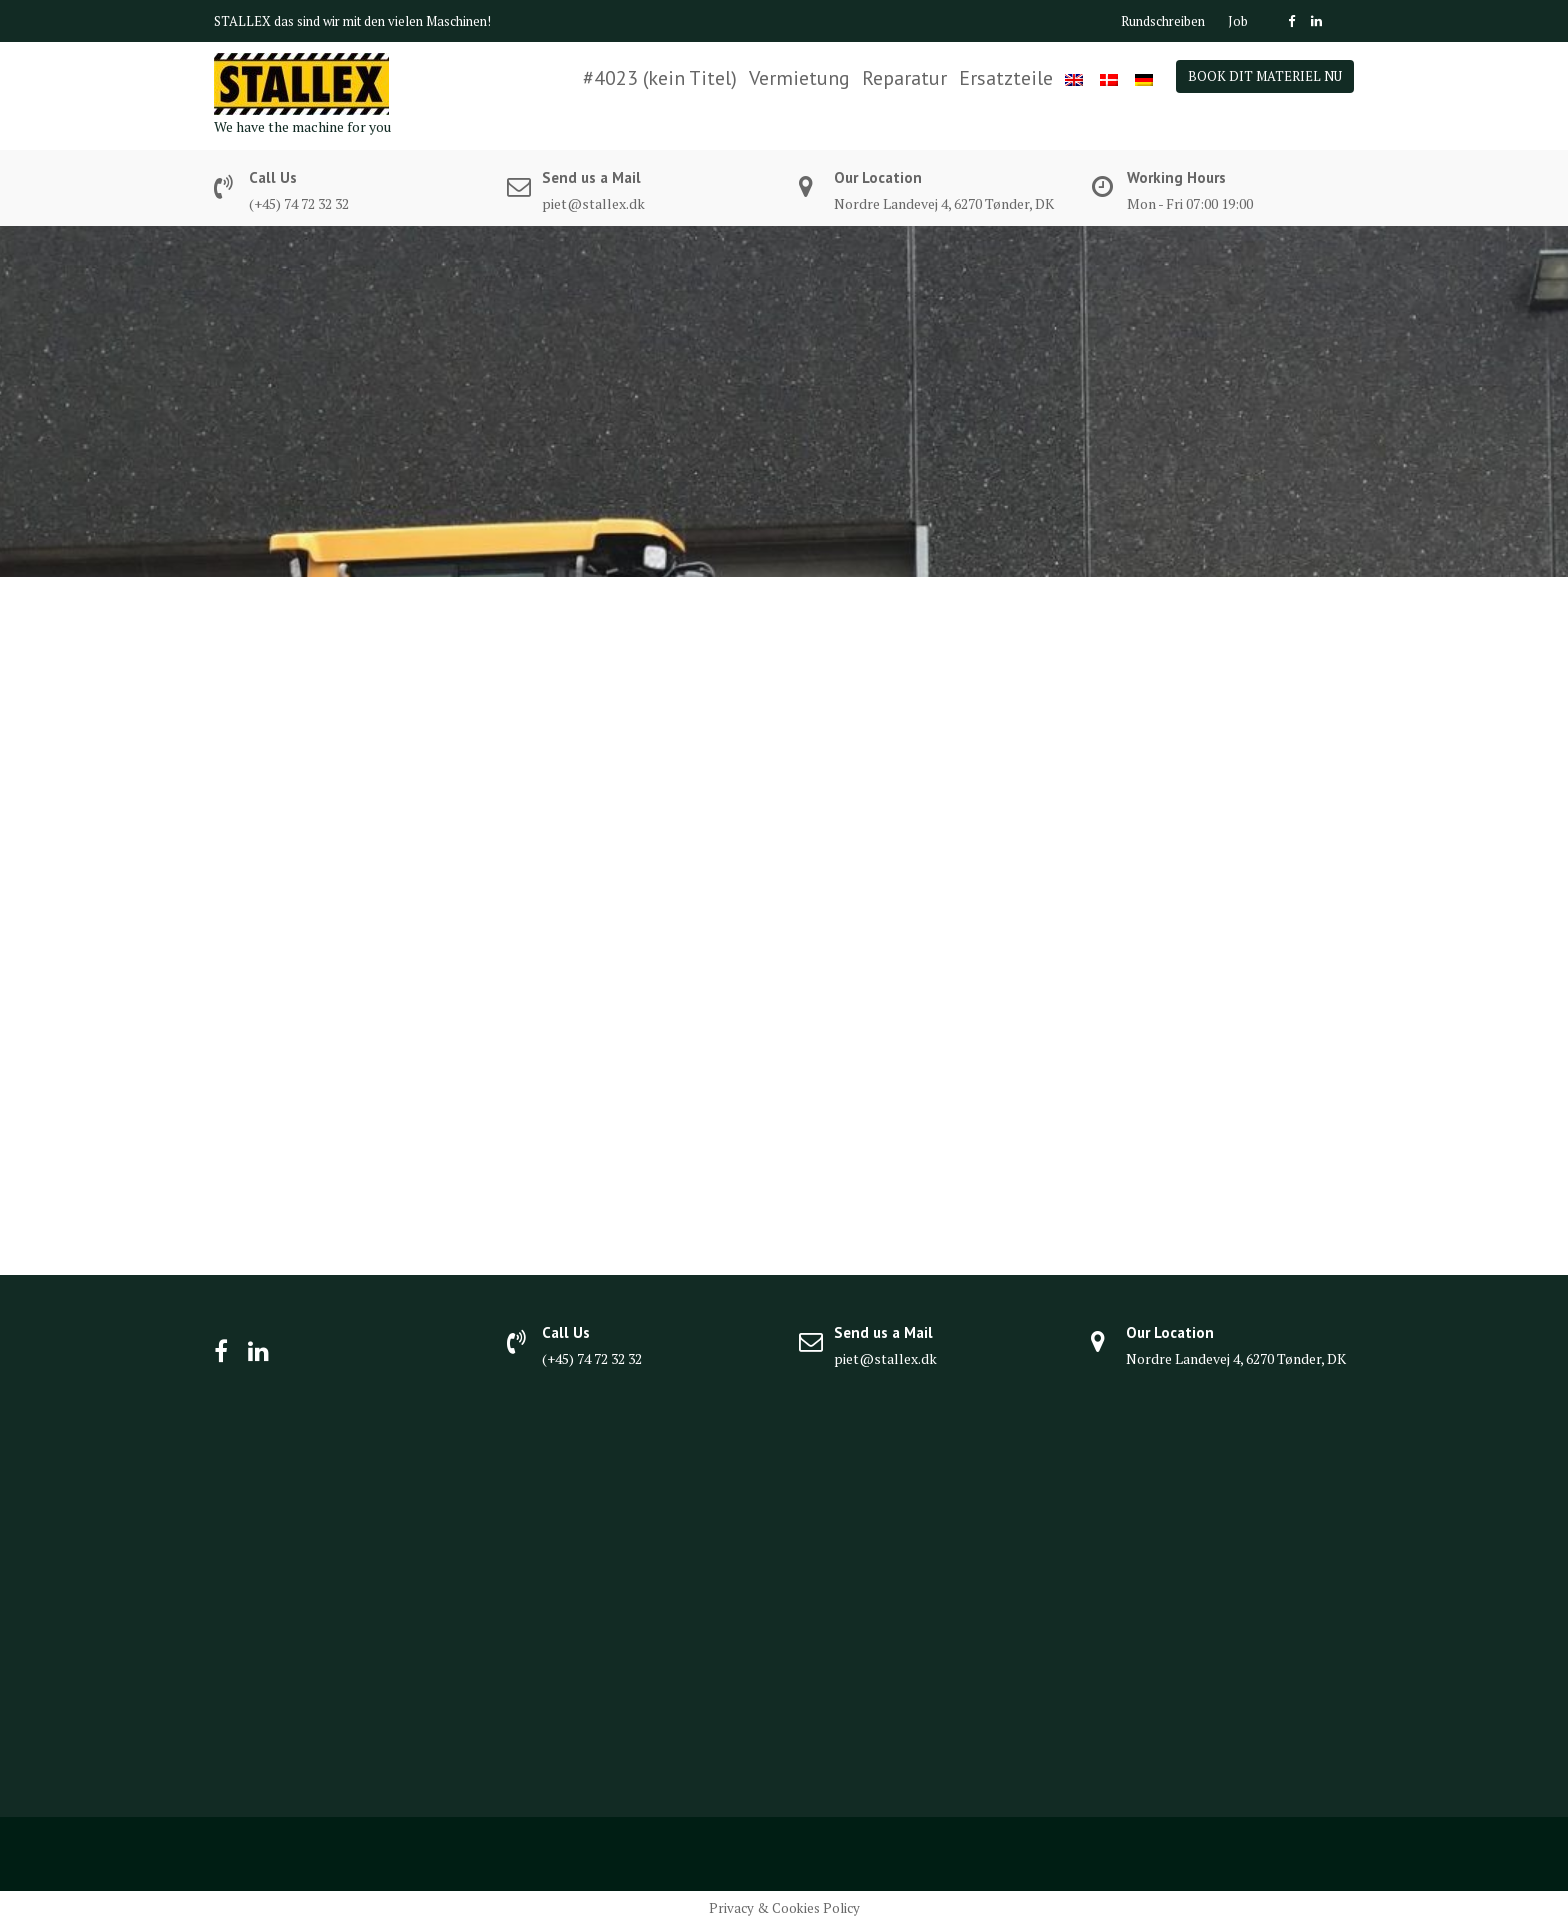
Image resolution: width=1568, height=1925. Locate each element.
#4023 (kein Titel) (660, 78)
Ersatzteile (1006, 78)
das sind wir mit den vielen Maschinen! (382, 21)
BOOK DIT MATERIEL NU (1265, 76)
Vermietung (799, 78)
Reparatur (904, 78)
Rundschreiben (1163, 21)
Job (1238, 21)
